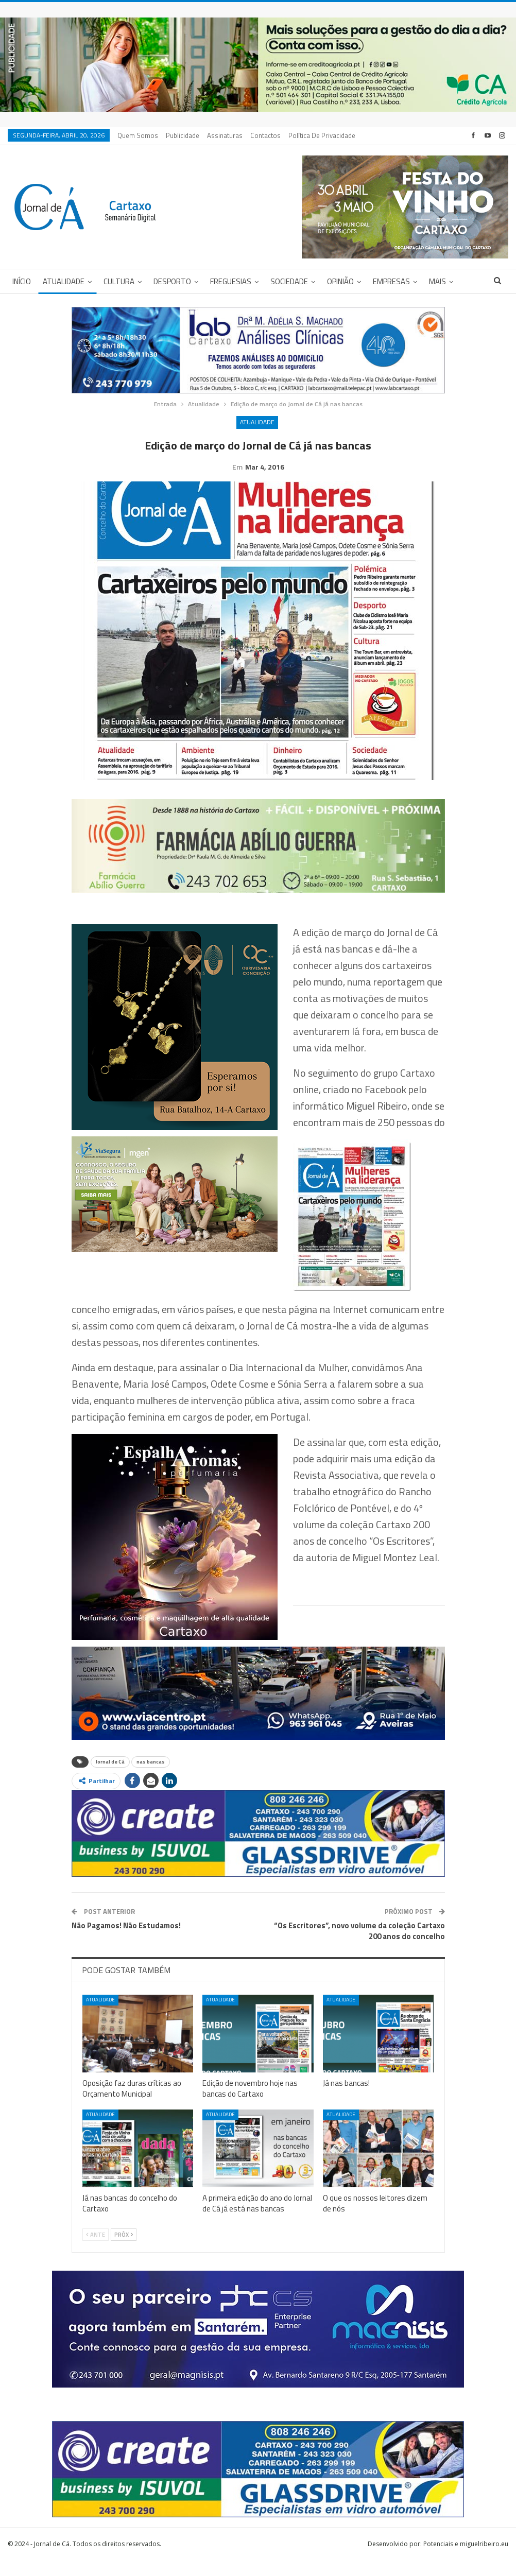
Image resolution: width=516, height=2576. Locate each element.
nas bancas (150, 1778)
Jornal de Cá (110, 1778)
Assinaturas (225, 135)
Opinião (340, 281)
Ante (95, 2250)
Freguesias (230, 281)
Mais (437, 281)
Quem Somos (137, 135)
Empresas (391, 281)
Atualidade (63, 281)
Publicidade (182, 135)
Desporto (172, 281)
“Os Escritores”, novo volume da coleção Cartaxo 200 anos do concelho (359, 1946)
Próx (123, 2250)
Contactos (265, 135)
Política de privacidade (321, 135)
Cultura (119, 281)
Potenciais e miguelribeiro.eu (465, 2559)
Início (21, 281)
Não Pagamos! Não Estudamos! (126, 1941)
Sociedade (289, 281)
